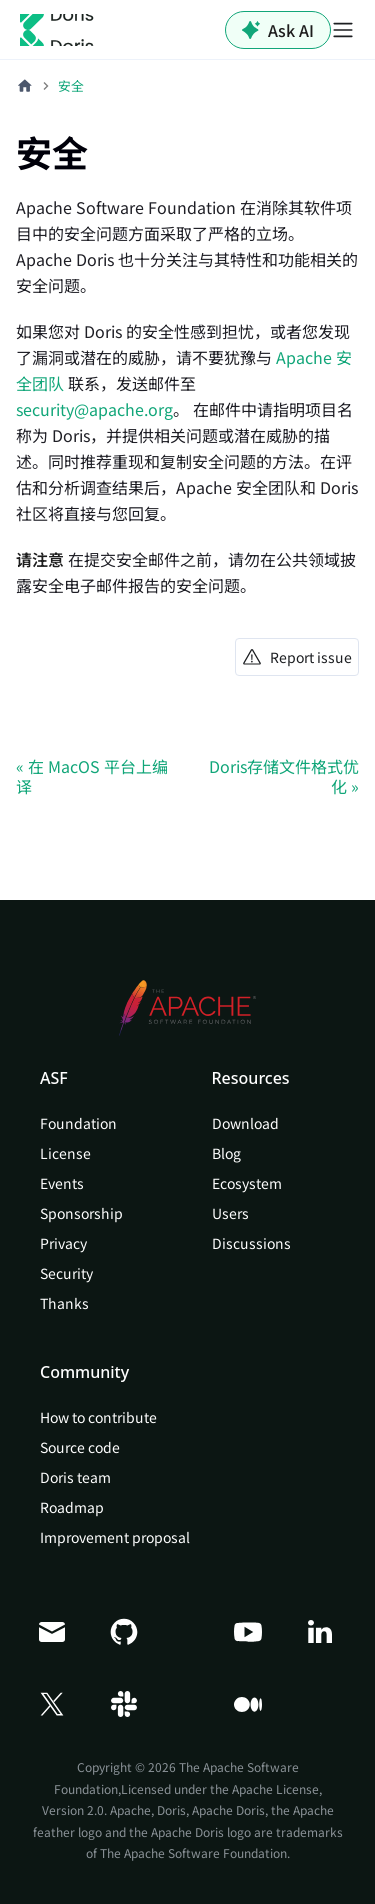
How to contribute (98, 1417)
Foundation (78, 1123)
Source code (80, 1447)
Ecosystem (247, 1183)
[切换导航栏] (343, 30)
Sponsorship (81, 1213)
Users (230, 1213)
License (65, 1153)
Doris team (75, 1477)
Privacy (63, 1243)
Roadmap (72, 1507)
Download (245, 1123)
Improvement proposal (115, 1537)
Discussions (251, 1243)
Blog (226, 1153)
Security (66, 1273)
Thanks (64, 1303)
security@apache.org (94, 409)
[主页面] (25, 86)
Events (62, 1183)
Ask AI (278, 30)
